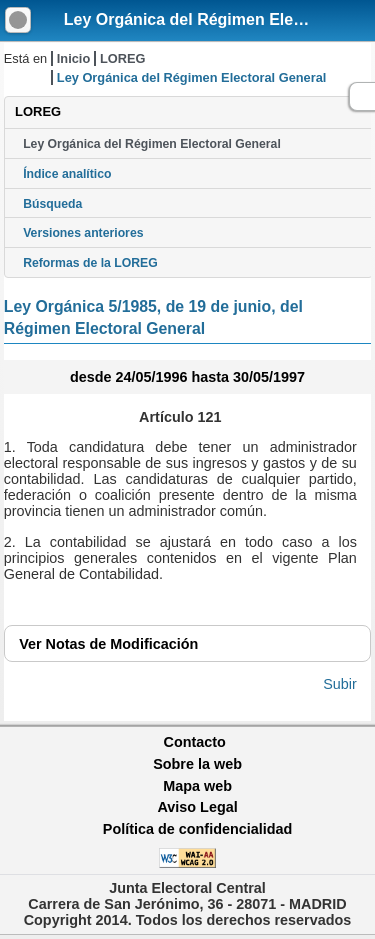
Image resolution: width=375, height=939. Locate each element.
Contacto (195, 742)
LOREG (123, 58)
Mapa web (197, 786)
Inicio (73, 58)
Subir (340, 684)
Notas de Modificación (108, 644)
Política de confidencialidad (198, 829)
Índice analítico (67, 174)
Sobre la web (197, 764)
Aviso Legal (197, 807)
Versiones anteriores (83, 233)
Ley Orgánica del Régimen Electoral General (152, 144)
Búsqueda (52, 204)
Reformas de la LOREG (90, 263)
